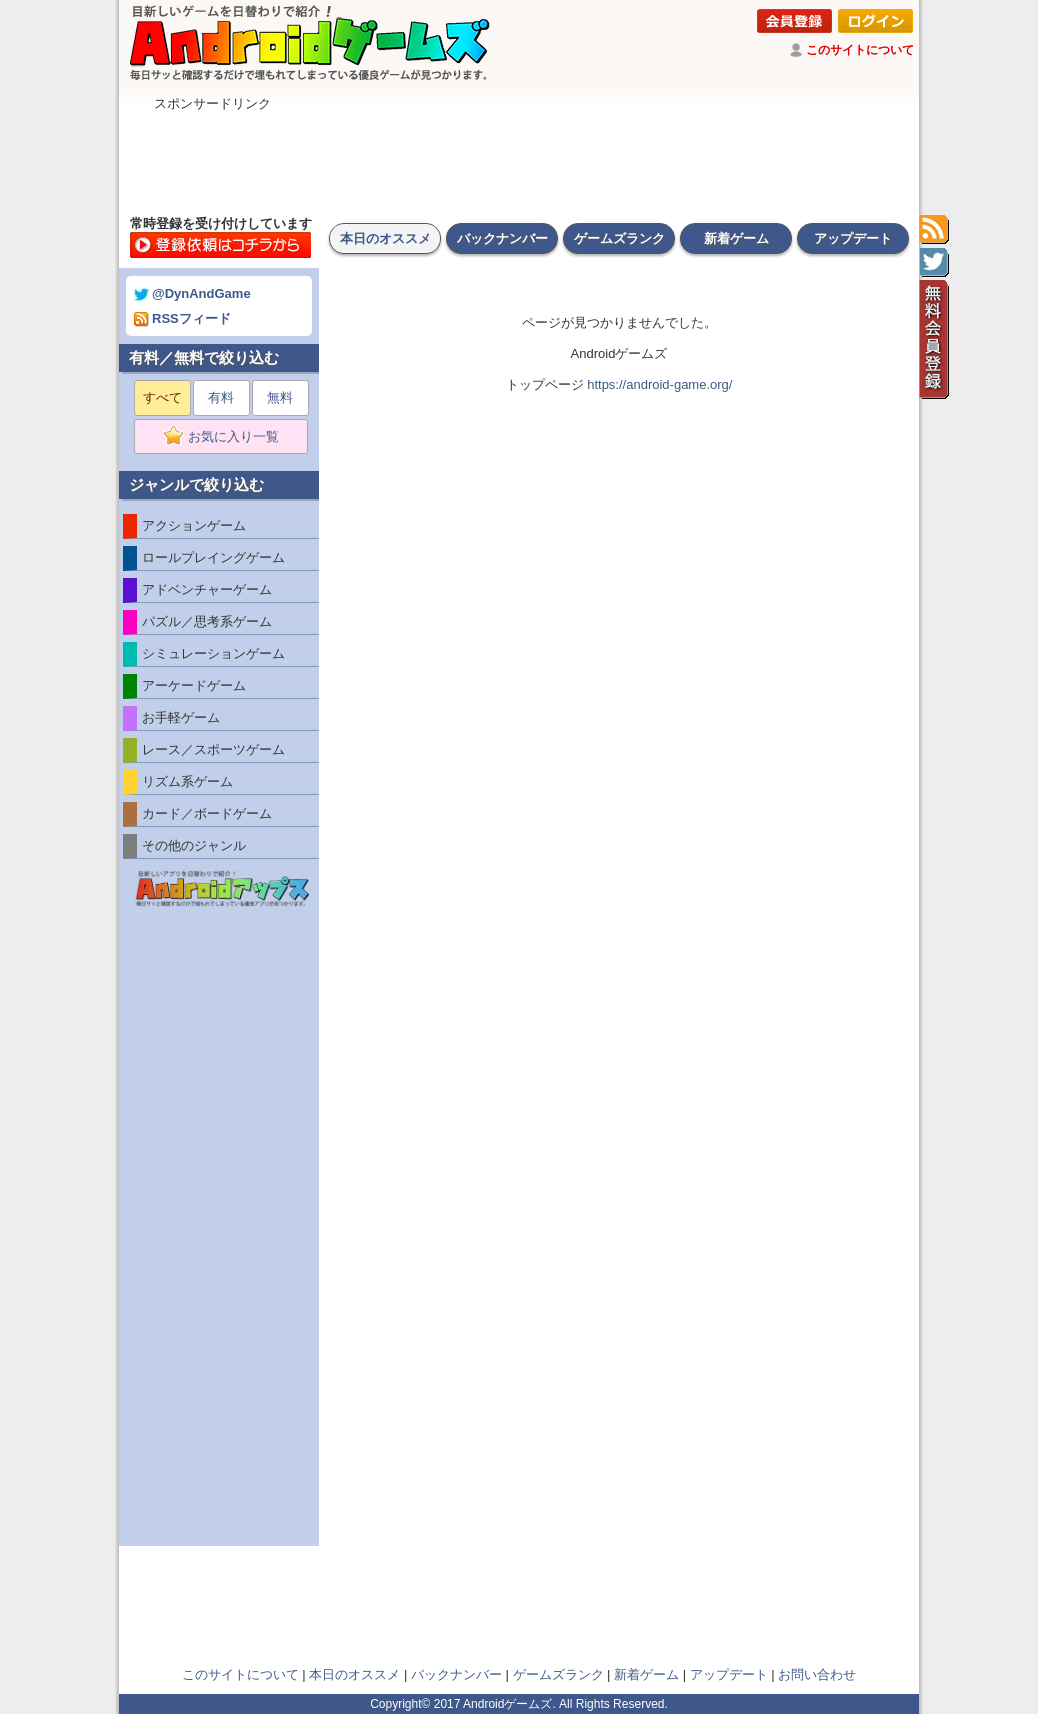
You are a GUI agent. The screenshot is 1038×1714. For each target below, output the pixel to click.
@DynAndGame (192, 293)
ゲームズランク (619, 238)
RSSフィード (182, 318)
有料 (221, 397)
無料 (280, 397)
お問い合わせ (817, 1674)
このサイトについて (860, 50)
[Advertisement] (519, 158)
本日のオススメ (385, 238)
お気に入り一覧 (227, 437)
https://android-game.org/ (659, 384)
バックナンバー (502, 238)
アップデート (853, 238)
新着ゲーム (736, 238)
